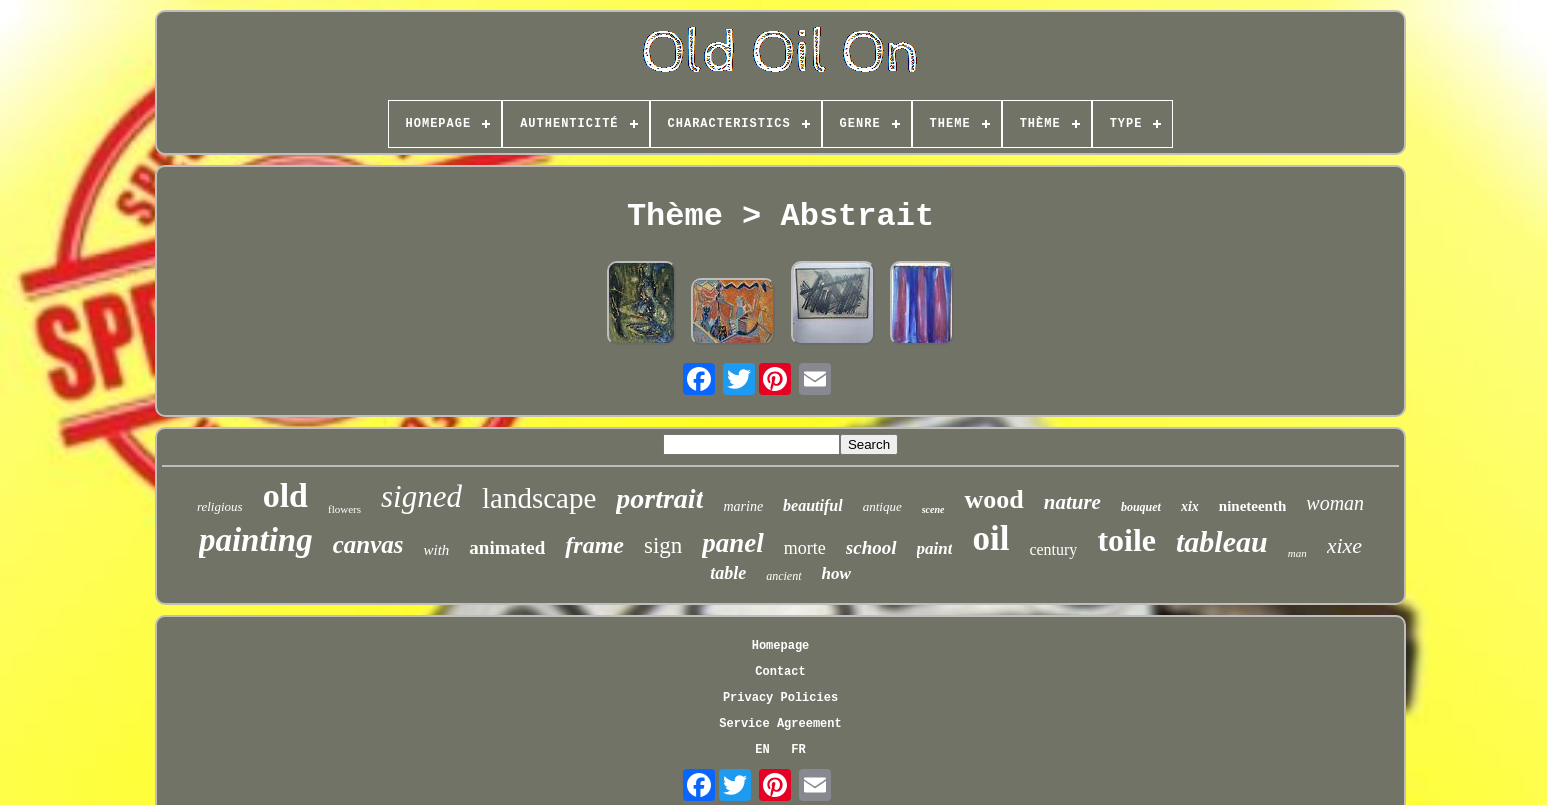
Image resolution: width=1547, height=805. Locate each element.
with (436, 550)
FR (798, 750)
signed (421, 496)
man (1297, 553)
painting (256, 540)
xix (1190, 506)
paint (935, 548)
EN (762, 750)
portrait (659, 498)
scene (933, 509)
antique (882, 506)
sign (663, 545)
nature (1072, 502)
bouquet (1141, 507)
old (285, 495)
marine (743, 506)
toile (1126, 540)
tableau (1222, 541)
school (871, 547)
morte (805, 548)
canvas (368, 544)
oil (990, 538)
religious (220, 506)
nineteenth (1253, 506)
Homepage (781, 646)
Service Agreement (780, 724)
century (1053, 549)
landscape (539, 498)
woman (1335, 503)
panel (733, 543)
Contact (780, 672)
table (728, 573)
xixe (1344, 545)
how (836, 573)
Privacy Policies (780, 698)
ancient (783, 576)
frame (594, 545)
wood (993, 499)
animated (507, 547)
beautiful (813, 505)
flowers (344, 509)
